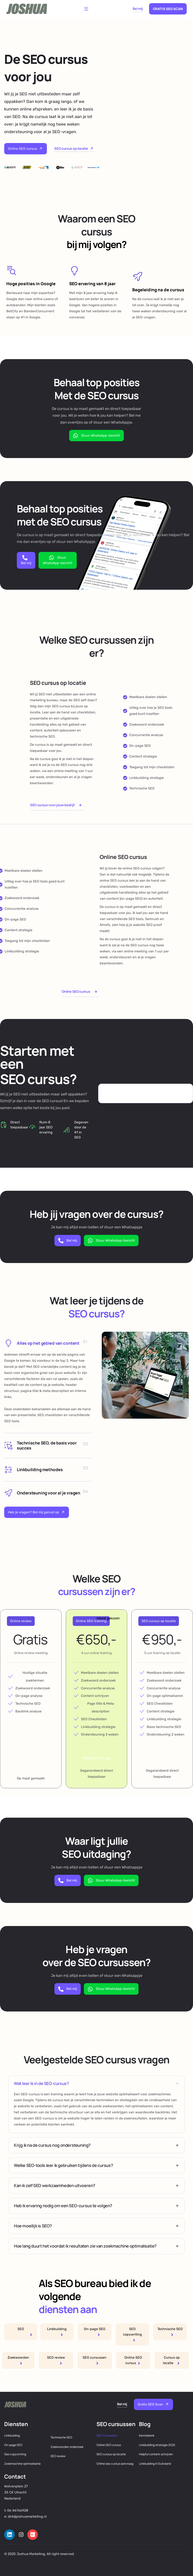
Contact (15, 2476)
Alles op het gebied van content (45, 1343)
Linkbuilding (12, 2435)
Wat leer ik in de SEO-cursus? (96, 2083)
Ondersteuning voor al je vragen (46, 1492)
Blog (145, 2424)
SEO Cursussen (106, 2435)
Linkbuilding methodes (46, 1469)
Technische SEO (61, 2437)
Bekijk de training (96, 1758)
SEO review (58, 2456)
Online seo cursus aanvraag (114, 2464)
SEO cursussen (115, 2424)
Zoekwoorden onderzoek (66, 2447)
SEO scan (30, 1766)
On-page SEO (13, 2445)
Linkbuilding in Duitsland (155, 2464)
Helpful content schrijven (156, 2454)
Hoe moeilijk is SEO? (96, 2226)
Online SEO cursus (108, 2445)
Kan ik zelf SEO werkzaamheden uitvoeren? (96, 2185)
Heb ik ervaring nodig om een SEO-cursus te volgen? (96, 2205)
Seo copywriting (15, 2454)
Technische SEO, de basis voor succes (46, 1445)
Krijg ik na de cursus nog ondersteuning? (96, 2145)
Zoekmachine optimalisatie (22, 2464)
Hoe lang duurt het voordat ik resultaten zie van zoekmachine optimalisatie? (96, 2246)
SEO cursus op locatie (111, 2454)
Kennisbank (146, 2435)
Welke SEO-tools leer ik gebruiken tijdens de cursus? (96, 2165)
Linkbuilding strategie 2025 (157, 2445)
